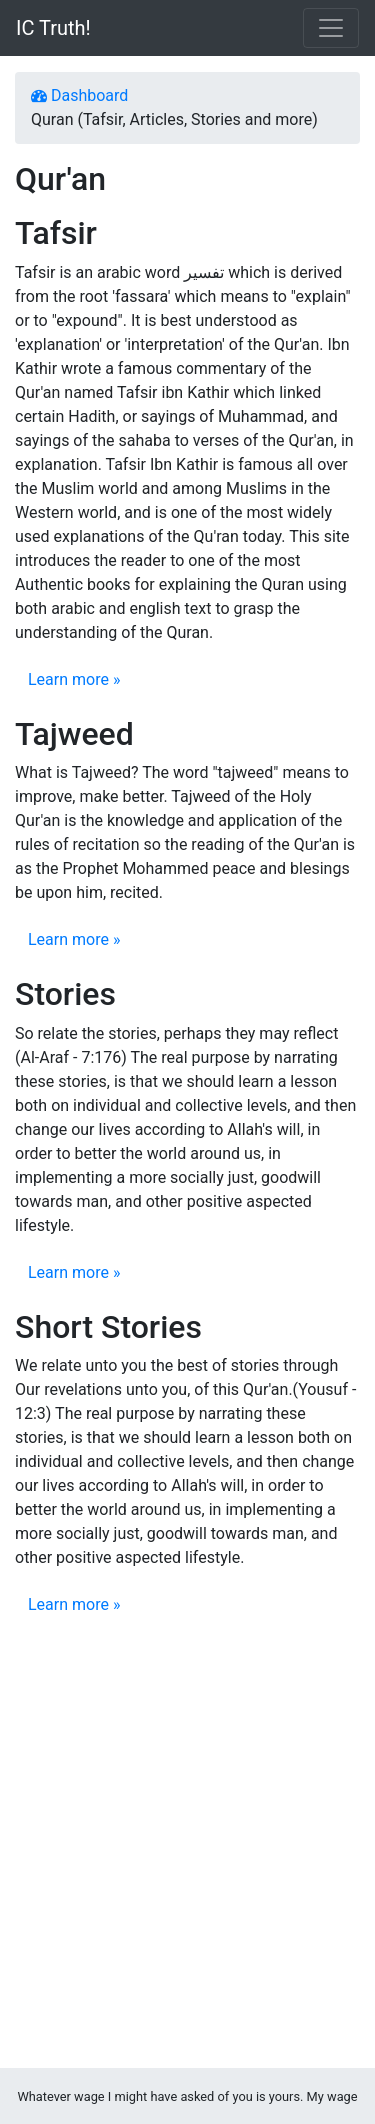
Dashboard (79, 95)
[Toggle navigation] (331, 28)
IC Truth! (53, 28)
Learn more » (74, 679)
